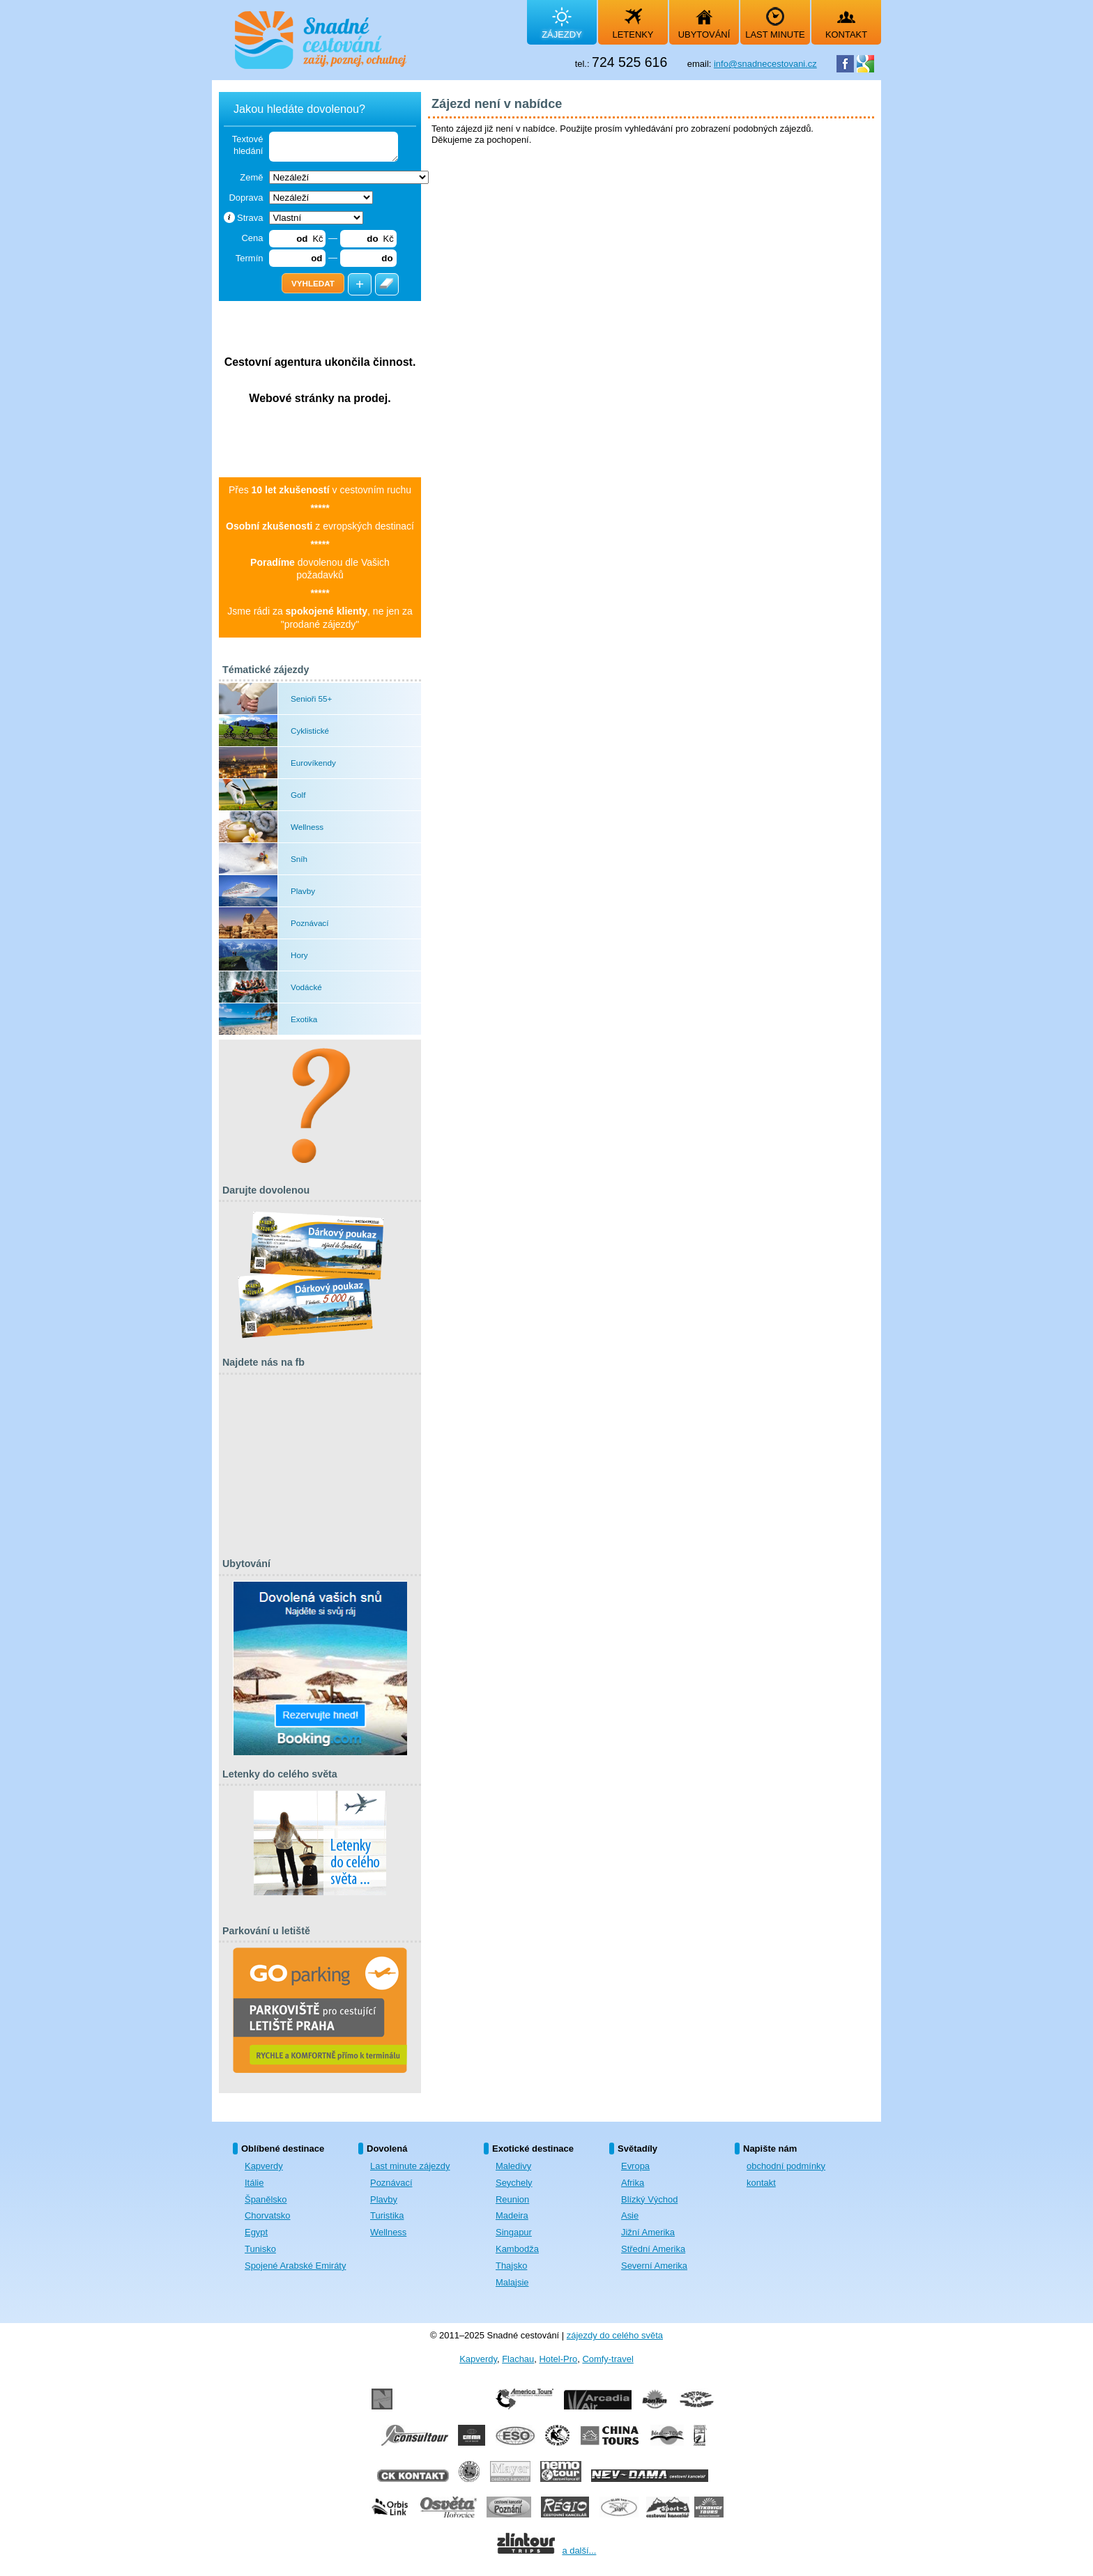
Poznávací (391, 2182)
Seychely (514, 2182)
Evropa (635, 2166)
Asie (630, 2215)
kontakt (761, 2182)
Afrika (632, 2182)
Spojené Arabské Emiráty (295, 2265)
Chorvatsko (268, 2215)
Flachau (518, 2359)
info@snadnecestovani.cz (765, 64)
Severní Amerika (654, 2265)
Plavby (383, 2199)
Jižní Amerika (648, 2232)
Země (251, 177)
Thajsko (511, 2265)
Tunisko (260, 2249)
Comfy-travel (607, 2359)
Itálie (254, 2182)
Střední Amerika (653, 2249)
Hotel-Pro (558, 2359)
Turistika (387, 2215)
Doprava (246, 197)
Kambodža (517, 2249)
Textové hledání (247, 145)
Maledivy (513, 2166)
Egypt (256, 2232)
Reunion (512, 2199)
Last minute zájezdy (410, 2166)
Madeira (512, 2215)
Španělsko (266, 2199)
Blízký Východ (649, 2199)
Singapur (514, 2232)
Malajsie (512, 2282)
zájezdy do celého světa (615, 2335)
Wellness (388, 2232)
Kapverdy (264, 2166)
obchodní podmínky (786, 2166)
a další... (579, 2550)
